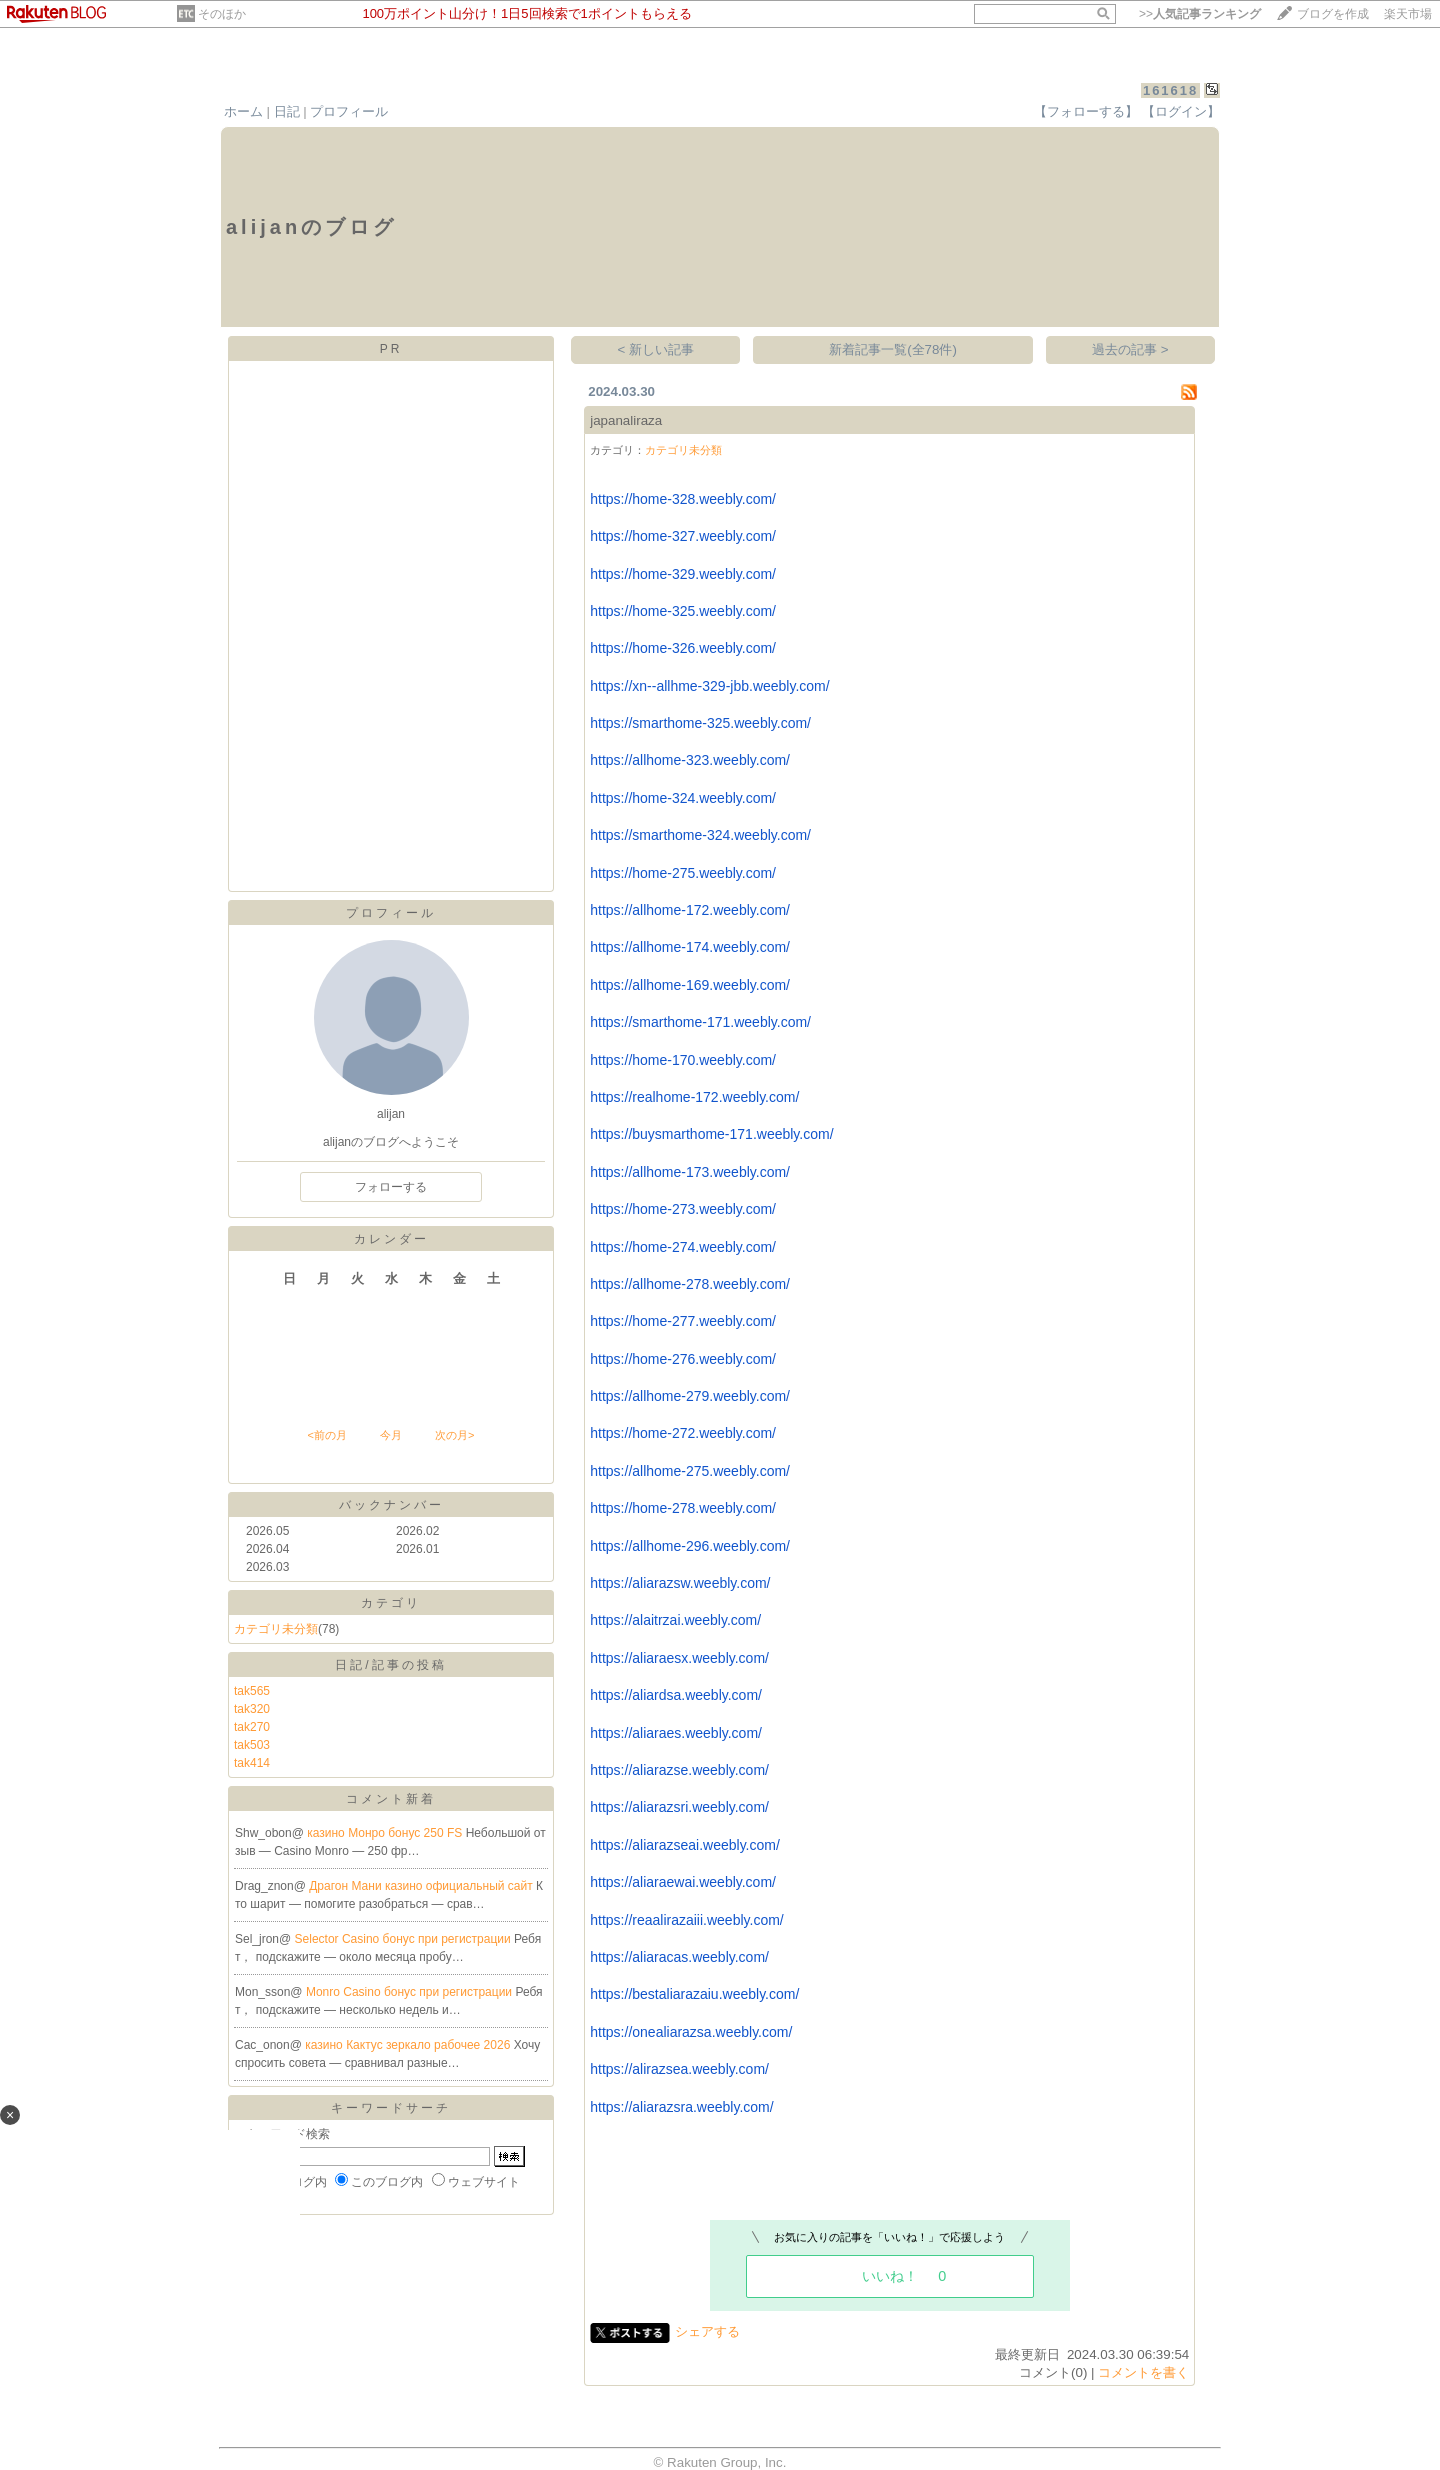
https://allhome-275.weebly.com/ (690, 1471)
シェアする (707, 2331)
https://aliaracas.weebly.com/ (679, 1957)
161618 (1170, 90)
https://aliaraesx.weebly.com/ (679, 1658)
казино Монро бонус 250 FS (386, 1833)
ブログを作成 (1333, 14)
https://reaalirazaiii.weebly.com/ (686, 1920)
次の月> (454, 1435)
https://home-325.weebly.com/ (683, 611)
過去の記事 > (1130, 349)
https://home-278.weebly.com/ (683, 1508)
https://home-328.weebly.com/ (683, 499)
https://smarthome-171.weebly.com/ (700, 1022)
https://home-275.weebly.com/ (683, 873)
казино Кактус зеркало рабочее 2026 (409, 2045)
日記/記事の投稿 (390, 1665)
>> (1200, 14)
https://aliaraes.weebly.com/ (676, 1733)
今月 (391, 1435)
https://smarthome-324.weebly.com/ (700, 835)
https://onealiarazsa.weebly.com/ (691, 2032)
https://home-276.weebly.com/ (683, 1359)
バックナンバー (391, 1505)
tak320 (252, 1709)
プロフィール (349, 111)
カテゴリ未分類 (276, 1629)
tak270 (252, 1727)
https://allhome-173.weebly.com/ (690, 1172)
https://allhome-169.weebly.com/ (690, 985)
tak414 (252, 1763)
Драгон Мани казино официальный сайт (422, 1886)
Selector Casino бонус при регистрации (405, 1939)
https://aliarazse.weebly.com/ (679, 1770)
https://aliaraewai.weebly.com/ (683, 1882)
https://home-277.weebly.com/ (683, 1321)
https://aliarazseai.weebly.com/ (685, 1845)
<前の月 (326, 1435)
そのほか (222, 14)
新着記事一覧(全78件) (893, 349)
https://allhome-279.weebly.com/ (690, 1396)
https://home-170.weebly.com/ (683, 1060)
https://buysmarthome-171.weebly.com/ (711, 1134)
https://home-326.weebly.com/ (683, 648)
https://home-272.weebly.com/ (683, 1433)
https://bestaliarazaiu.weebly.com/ (694, 1994)
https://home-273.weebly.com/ (683, 1209)
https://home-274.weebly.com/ (683, 1247)
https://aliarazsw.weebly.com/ (680, 1583)
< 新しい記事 (656, 349)
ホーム (243, 111)
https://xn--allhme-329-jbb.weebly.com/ (709, 686)
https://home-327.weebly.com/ (683, 536)
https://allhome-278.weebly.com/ (690, 1284)
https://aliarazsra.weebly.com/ (681, 2107)
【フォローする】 (1086, 111)
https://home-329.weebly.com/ (683, 574)
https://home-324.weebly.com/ (683, 798)
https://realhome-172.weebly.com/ (694, 1097)
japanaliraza (626, 420)
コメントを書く (1143, 2372)
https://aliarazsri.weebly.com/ (679, 1807)
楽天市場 (1408, 14)
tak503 (252, 1745)
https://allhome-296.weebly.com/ (690, 1546)
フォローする (391, 1187)
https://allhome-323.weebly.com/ (690, 760)
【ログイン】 (1181, 111)
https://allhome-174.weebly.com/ (690, 947)
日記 (287, 111)
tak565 (252, 1691)
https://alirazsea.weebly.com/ (679, 2069)
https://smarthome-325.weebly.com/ (700, 723)
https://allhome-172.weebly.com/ (690, 910)
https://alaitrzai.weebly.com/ (675, 1620)
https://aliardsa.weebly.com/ (676, 1695)
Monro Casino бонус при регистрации (411, 1992)
